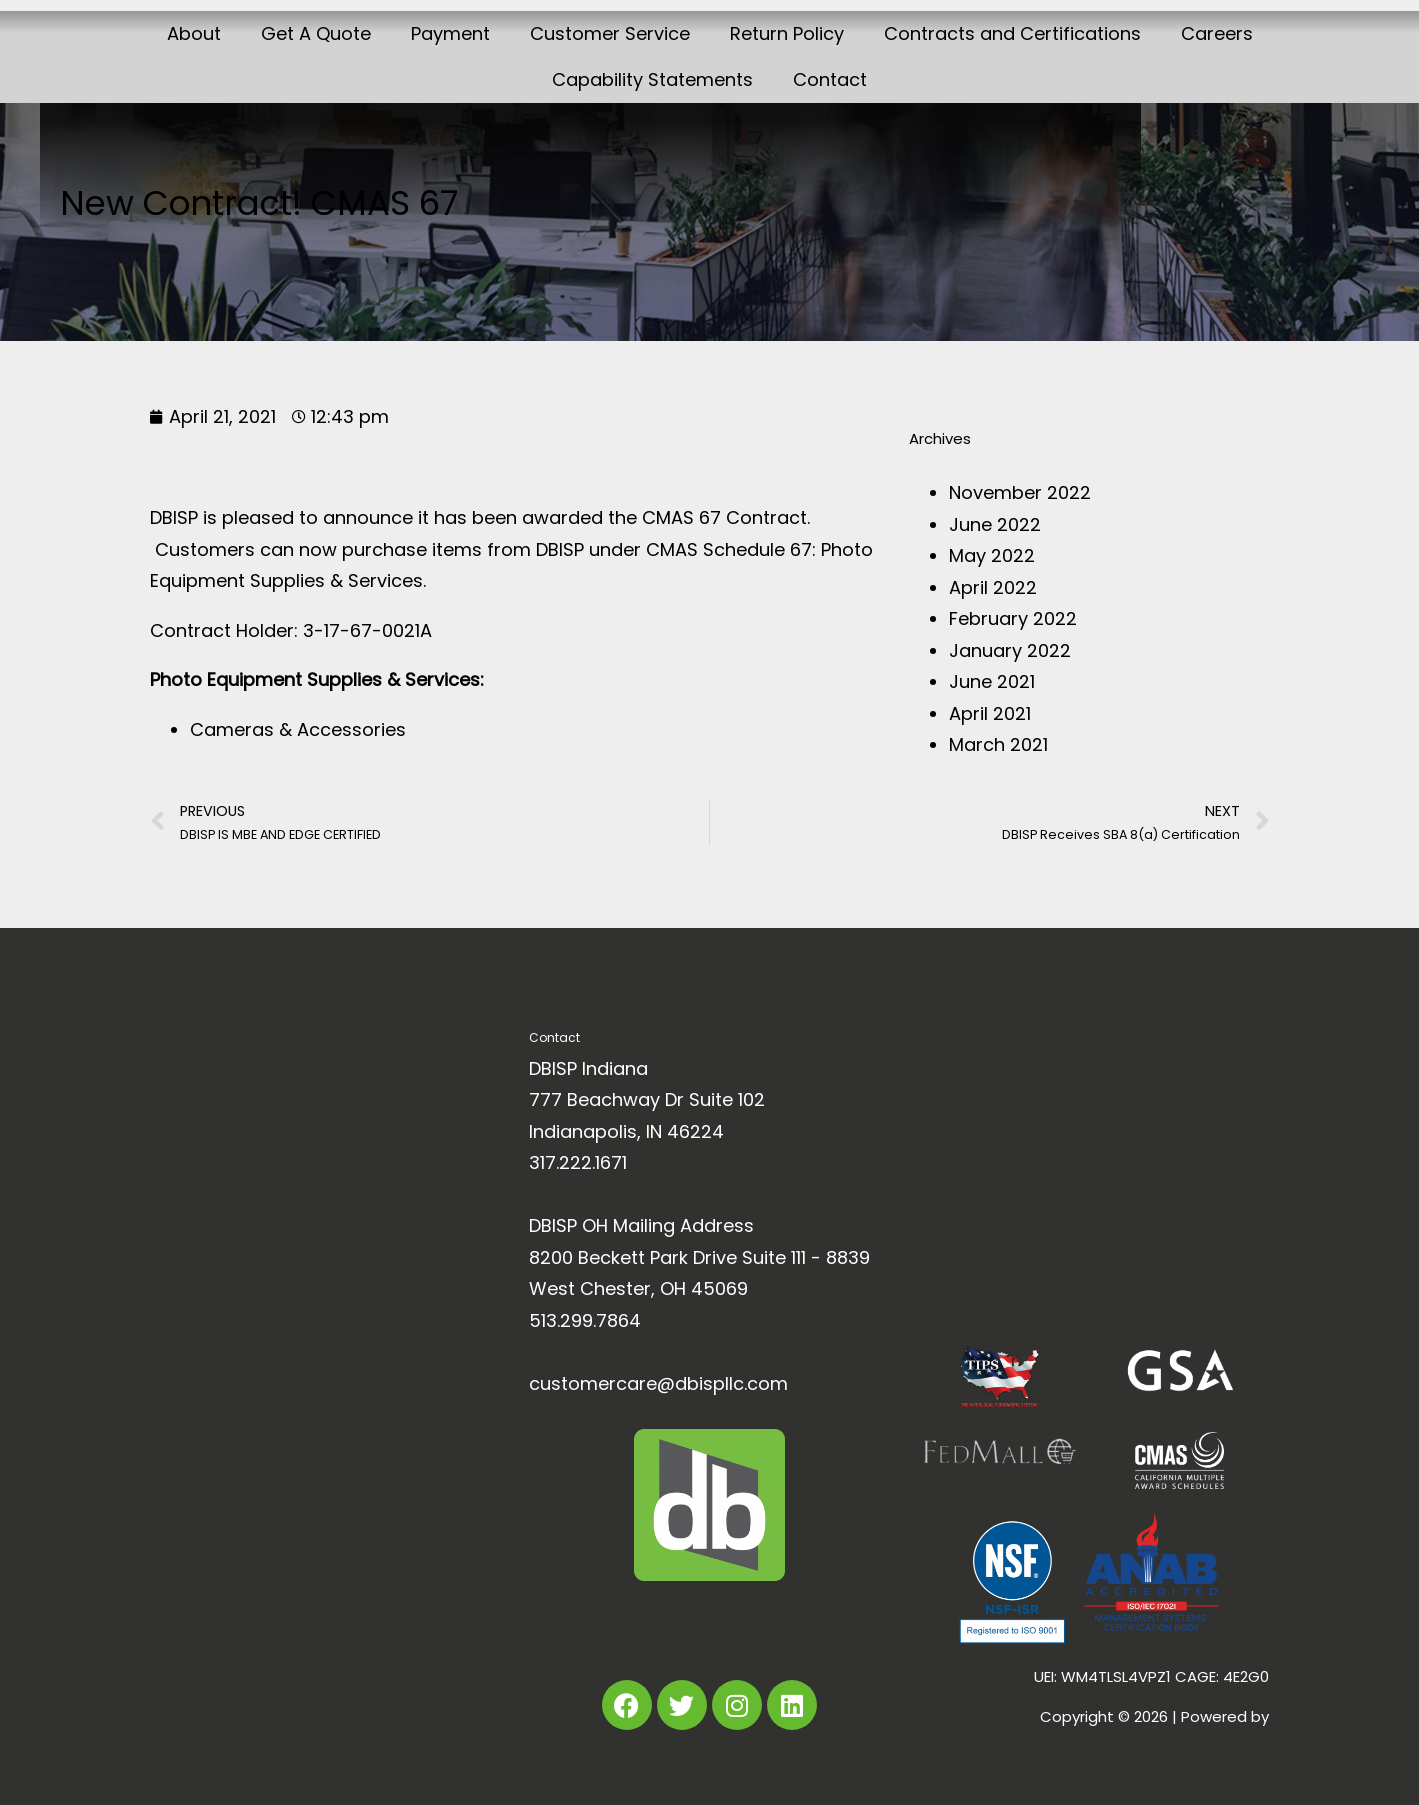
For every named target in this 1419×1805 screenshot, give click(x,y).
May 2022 (992, 555)
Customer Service (610, 33)
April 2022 (993, 587)
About (194, 33)
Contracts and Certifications (1012, 33)
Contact (830, 79)
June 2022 (995, 524)
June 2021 (992, 681)
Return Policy (787, 33)
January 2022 (1010, 650)
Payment (450, 33)
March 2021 (998, 744)
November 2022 (1020, 492)
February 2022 (1013, 618)
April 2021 (990, 713)
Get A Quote (316, 33)
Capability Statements (652, 79)
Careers (1217, 33)
